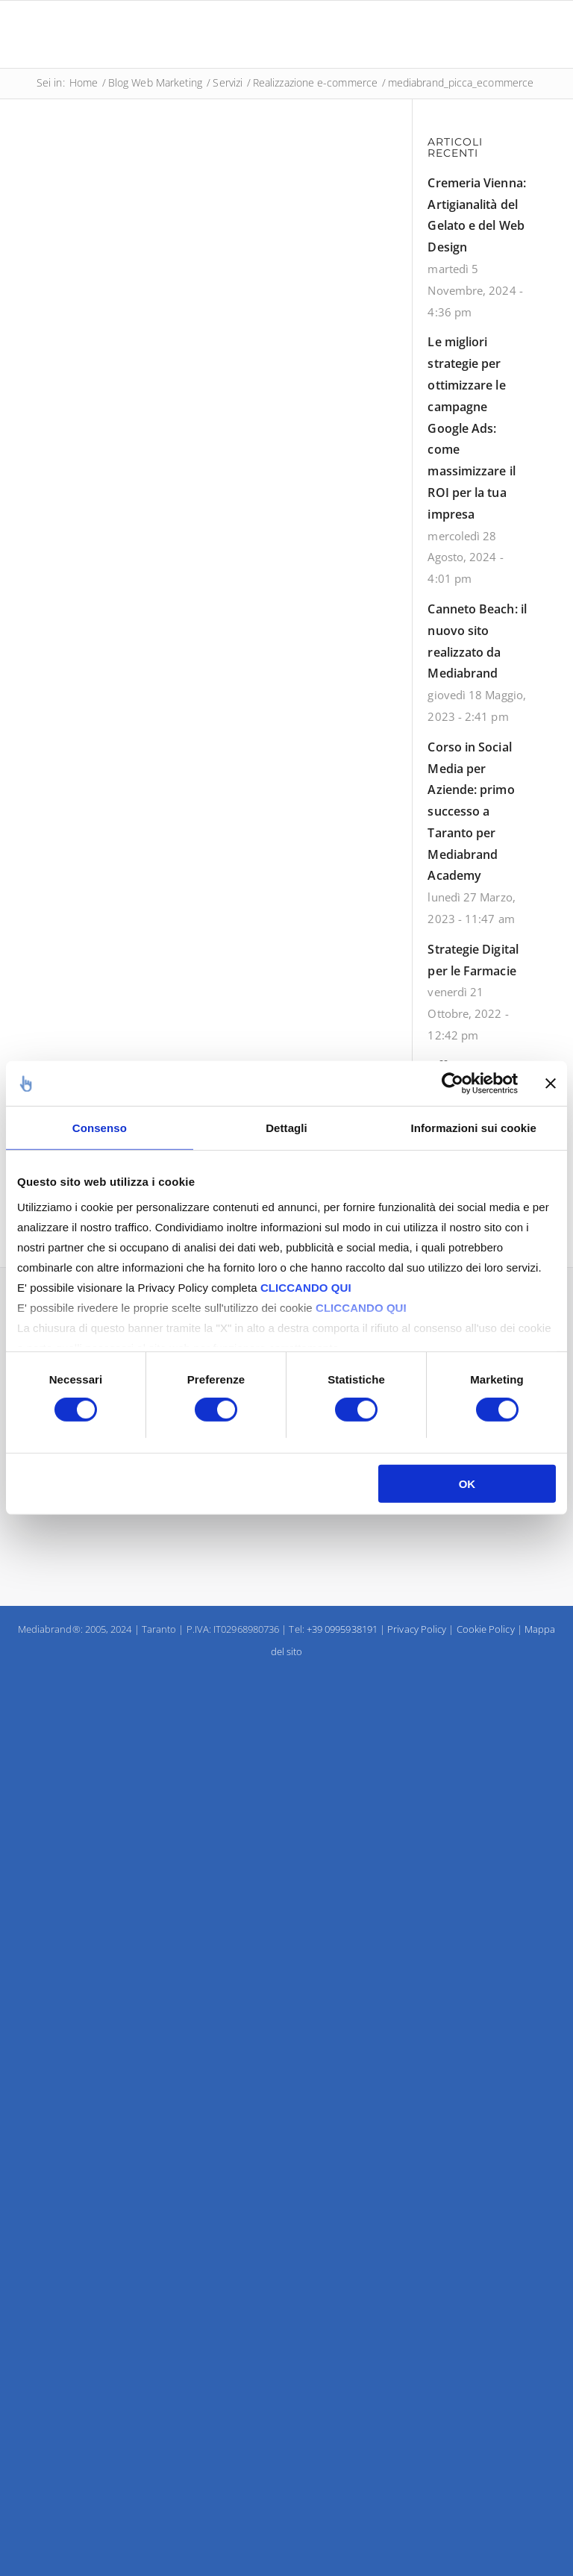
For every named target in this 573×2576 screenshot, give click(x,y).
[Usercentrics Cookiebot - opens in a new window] (452, 1083)
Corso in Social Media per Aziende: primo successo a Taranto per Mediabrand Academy (471, 811)
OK (467, 1484)
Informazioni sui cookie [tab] (473, 1128)
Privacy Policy (416, 1629)
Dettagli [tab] (286, 1128)
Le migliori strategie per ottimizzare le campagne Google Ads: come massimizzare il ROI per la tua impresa (471, 428)
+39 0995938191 (342, 1629)
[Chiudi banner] (550, 1083)
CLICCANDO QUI (305, 1287)
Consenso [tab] (99, 1128)
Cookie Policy (486, 1629)
